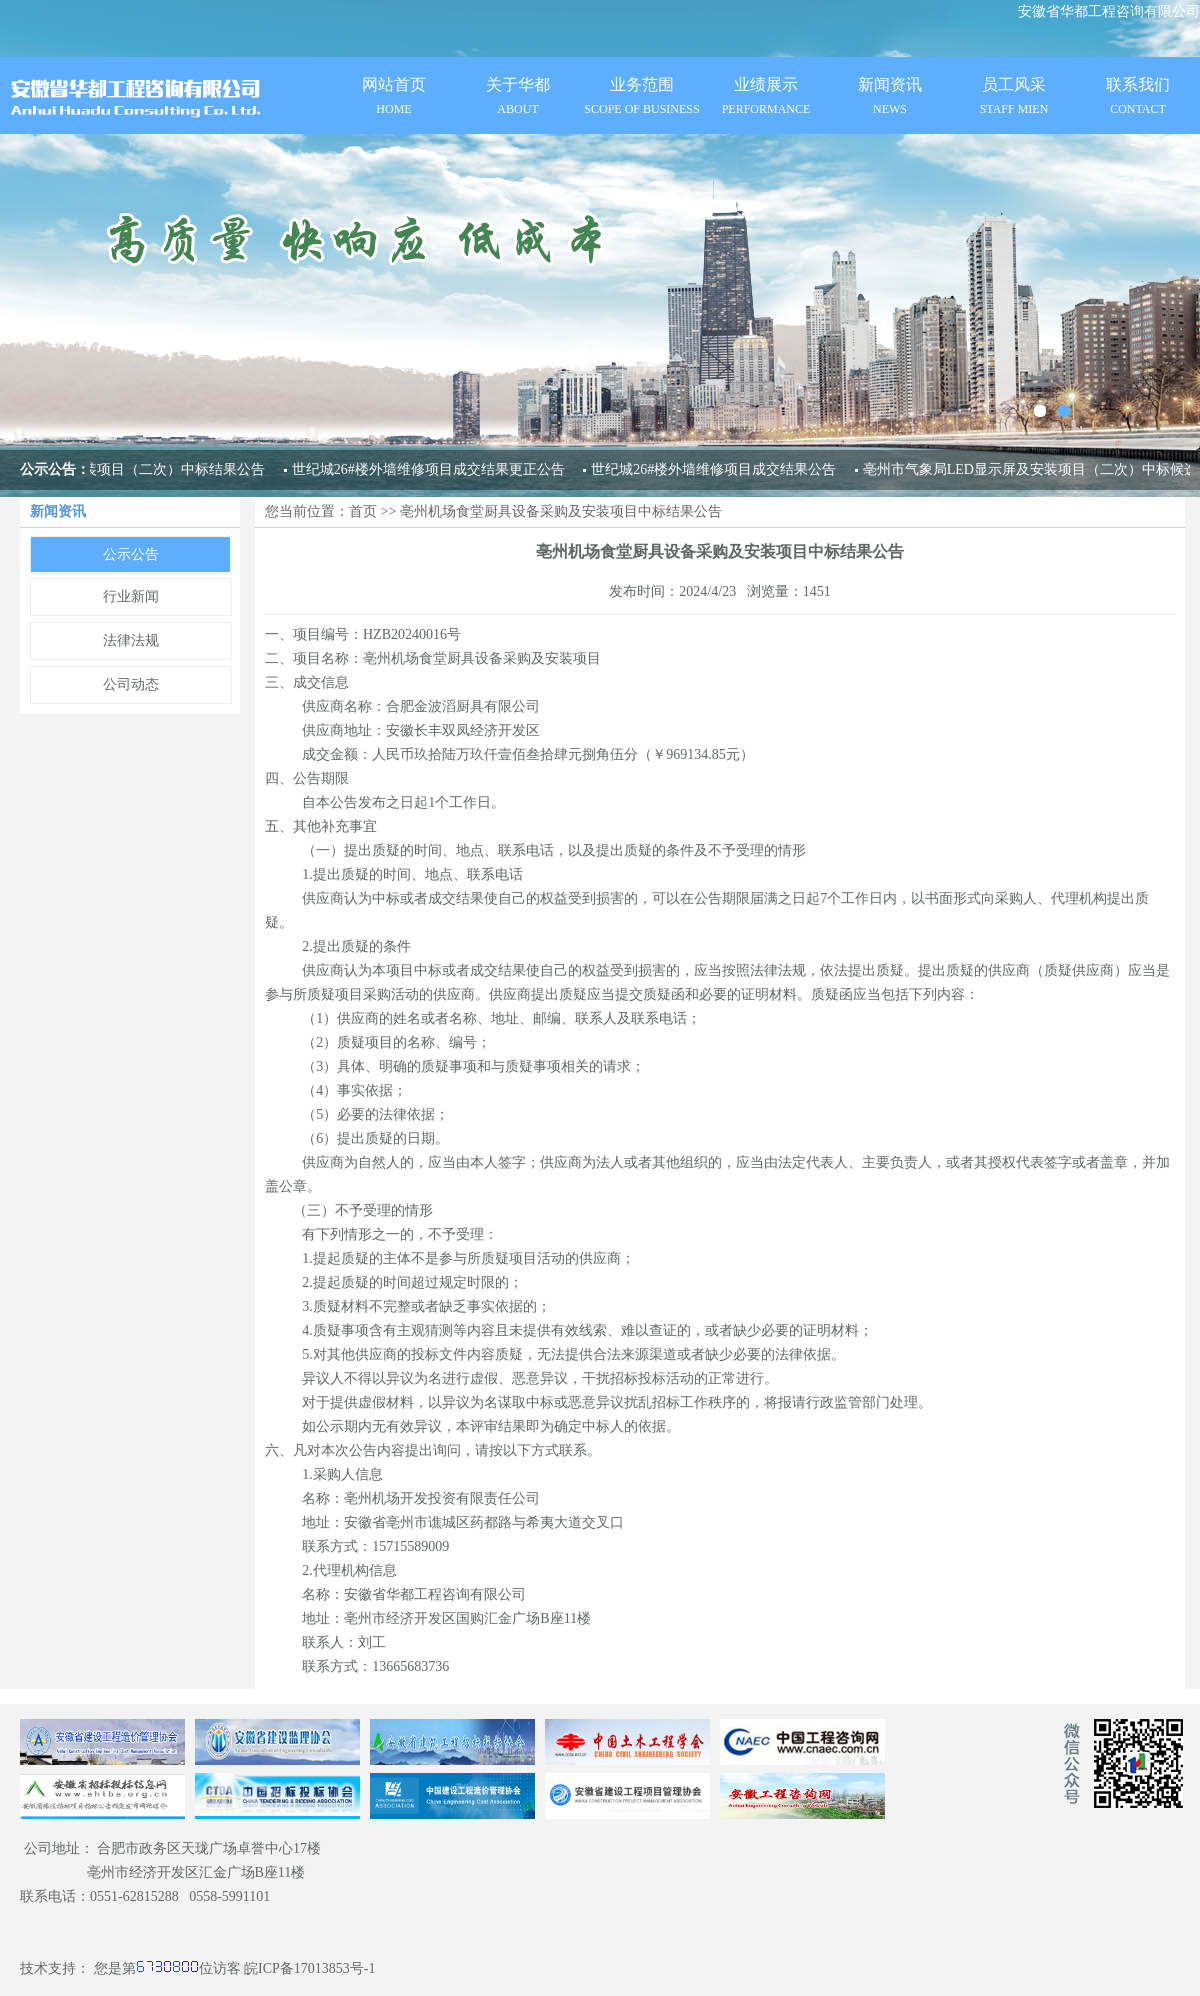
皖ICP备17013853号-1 (309, 1968)
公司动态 (131, 684)
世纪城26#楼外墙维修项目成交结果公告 (712, 469)
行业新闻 (131, 596)
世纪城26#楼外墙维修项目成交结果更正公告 (427, 469)
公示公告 (131, 554)
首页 (363, 511)
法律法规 (131, 640)
